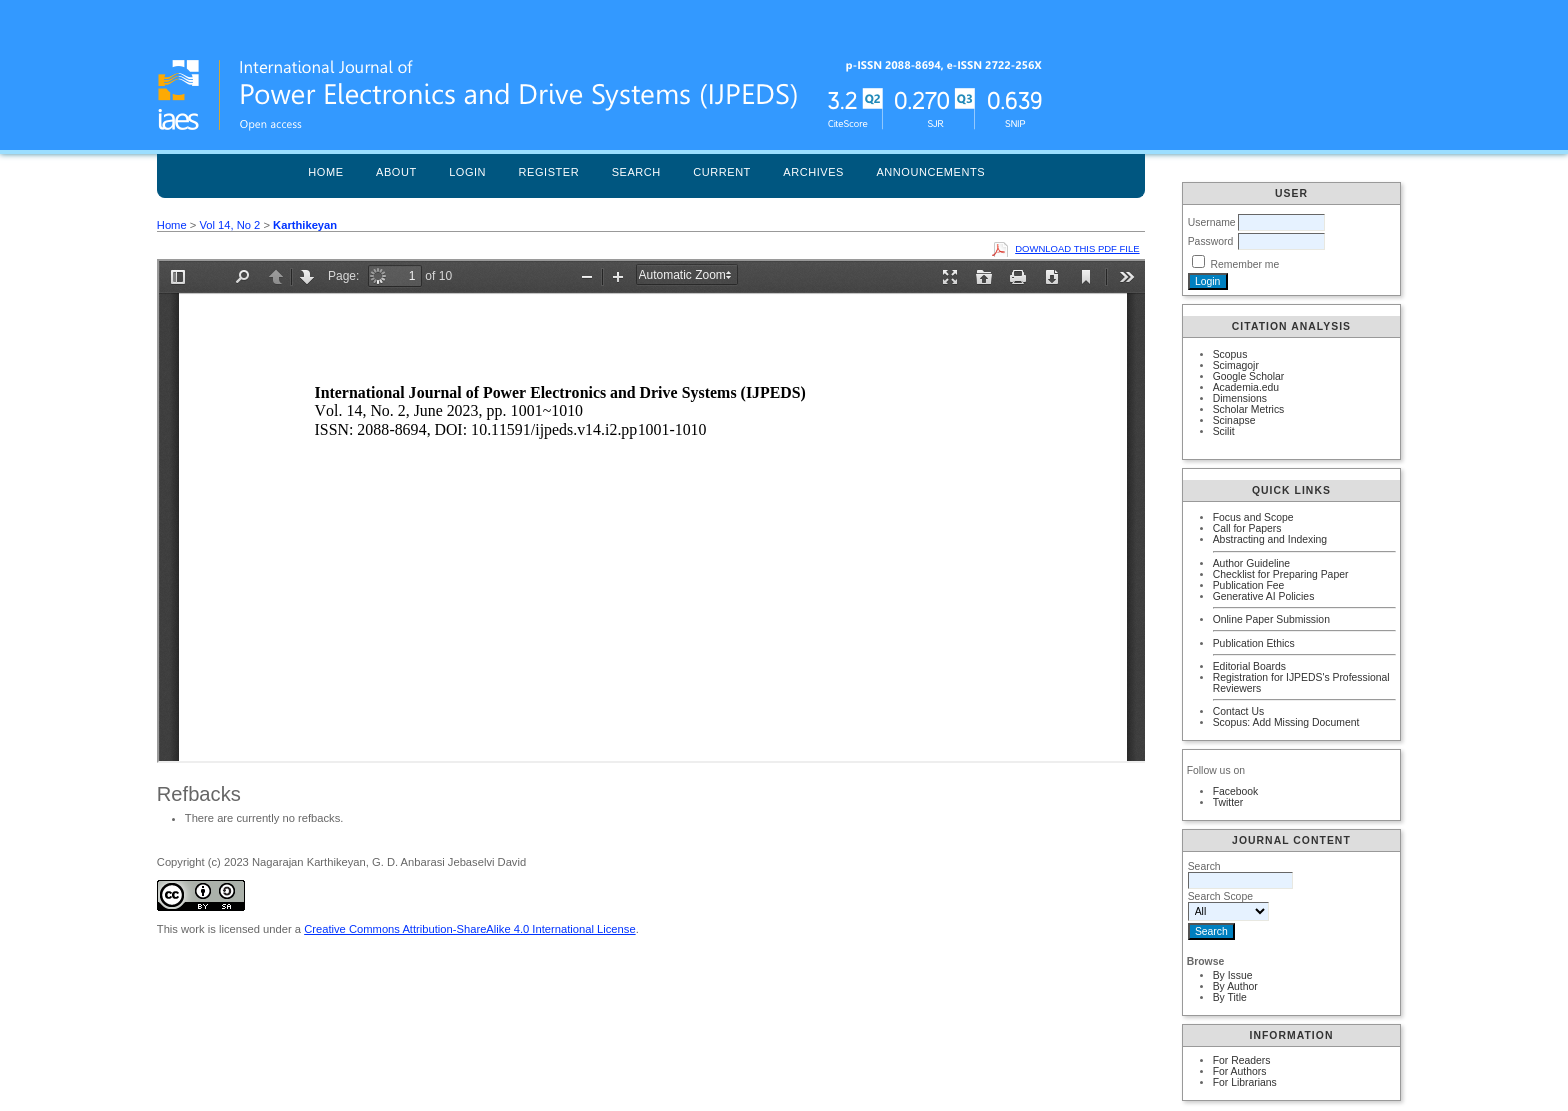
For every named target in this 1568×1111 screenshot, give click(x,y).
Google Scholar (1249, 376)
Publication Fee (1249, 585)
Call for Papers (1247, 528)
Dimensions (1240, 398)
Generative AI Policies (1264, 596)
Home (325, 172)
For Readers (1242, 1060)
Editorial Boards (1249, 666)
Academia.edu (1246, 387)
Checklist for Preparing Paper (1281, 574)
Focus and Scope (1253, 517)
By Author (1235, 986)
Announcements (930, 172)
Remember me (1245, 264)
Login (467, 172)
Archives (813, 172)
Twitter (1228, 802)
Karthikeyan (305, 225)
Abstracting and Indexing (1270, 539)
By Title (1230, 997)
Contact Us (1238, 711)
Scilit (1224, 431)
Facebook (1236, 791)
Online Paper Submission (1271, 619)
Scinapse (1234, 420)
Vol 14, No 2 (229, 225)
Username (1212, 222)
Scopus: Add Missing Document (1286, 722)
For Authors (1240, 1071)
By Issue (1233, 975)
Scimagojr (1236, 365)
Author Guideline (1251, 563)
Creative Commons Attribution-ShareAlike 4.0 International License (469, 929)
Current (722, 172)
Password (1211, 241)
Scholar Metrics (1249, 409)
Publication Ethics (1254, 643)
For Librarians (1245, 1082)
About (396, 172)
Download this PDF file (1077, 248)
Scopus (1230, 354)
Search (636, 172)
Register (549, 172)
